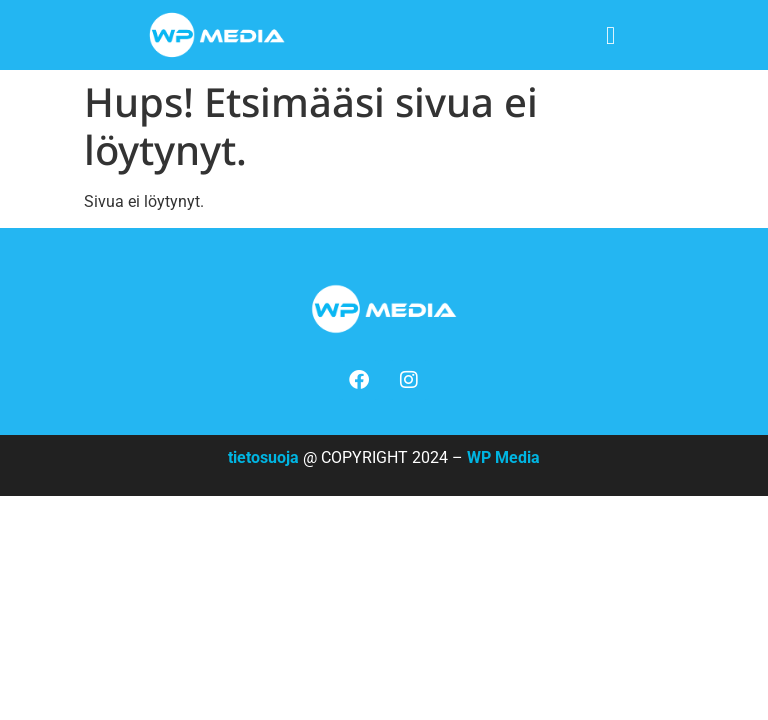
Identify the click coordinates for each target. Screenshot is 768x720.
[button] (610, 35)
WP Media (503, 457)
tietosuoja (263, 457)
